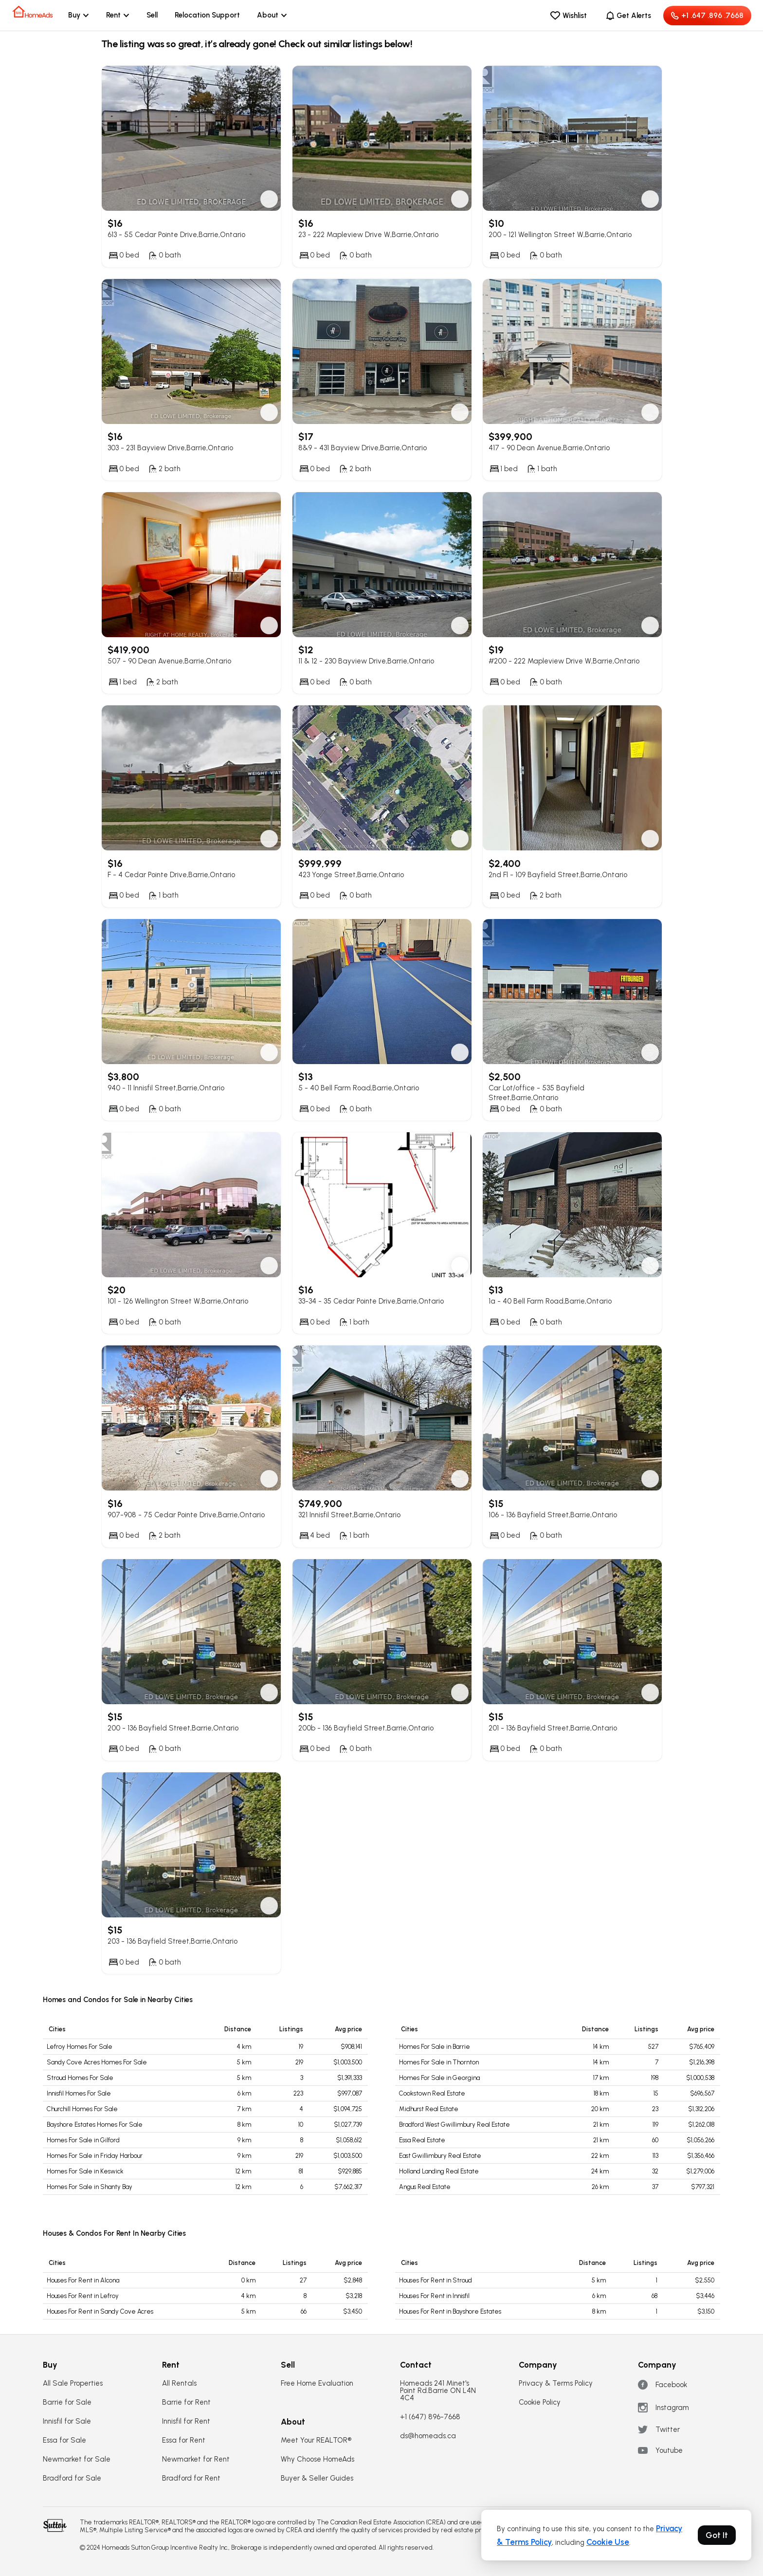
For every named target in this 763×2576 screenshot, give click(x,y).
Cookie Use (607, 2542)
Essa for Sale (64, 2440)
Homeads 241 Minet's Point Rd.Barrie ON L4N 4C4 (438, 2391)
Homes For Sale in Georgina (439, 2077)
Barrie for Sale (67, 2402)
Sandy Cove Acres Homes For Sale (97, 2062)
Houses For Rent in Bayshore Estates (450, 2311)
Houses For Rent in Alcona (83, 2280)
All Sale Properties (73, 2383)
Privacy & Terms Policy (556, 2383)
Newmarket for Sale (76, 2459)
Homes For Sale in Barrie (434, 2046)
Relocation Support (207, 15)
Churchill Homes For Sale (82, 2109)
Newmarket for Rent (196, 2459)
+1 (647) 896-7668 (430, 2417)
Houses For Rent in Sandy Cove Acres (100, 2311)
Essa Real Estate (422, 2140)
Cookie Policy (540, 2402)
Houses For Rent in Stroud (435, 2280)
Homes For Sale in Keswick (85, 2171)
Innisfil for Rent (186, 2421)
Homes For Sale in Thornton (439, 2062)
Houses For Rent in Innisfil (434, 2296)
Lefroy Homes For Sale (79, 2046)
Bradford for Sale (72, 2478)
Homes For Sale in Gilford (83, 2140)
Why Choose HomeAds (317, 2459)
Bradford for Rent (191, 2478)
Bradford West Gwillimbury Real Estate (454, 2124)
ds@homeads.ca (428, 2436)
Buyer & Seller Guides (317, 2478)
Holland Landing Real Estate (439, 2171)
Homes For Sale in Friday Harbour (95, 2155)
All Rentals (179, 2383)
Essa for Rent (183, 2440)
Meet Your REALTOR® (316, 2440)
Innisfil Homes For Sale (79, 2093)
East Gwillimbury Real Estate (440, 2155)
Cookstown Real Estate (432, 2093)
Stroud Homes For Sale (80, 2077)
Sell (152, 15)
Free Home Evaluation (317, 2383)
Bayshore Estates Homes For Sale (95, 2124)
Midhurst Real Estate (428, 2109)
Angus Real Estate (425, 2186)
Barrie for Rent (186, 2402)
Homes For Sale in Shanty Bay (89, 2186)
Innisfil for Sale (67, 2421)
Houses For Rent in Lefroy (83, 2296)
